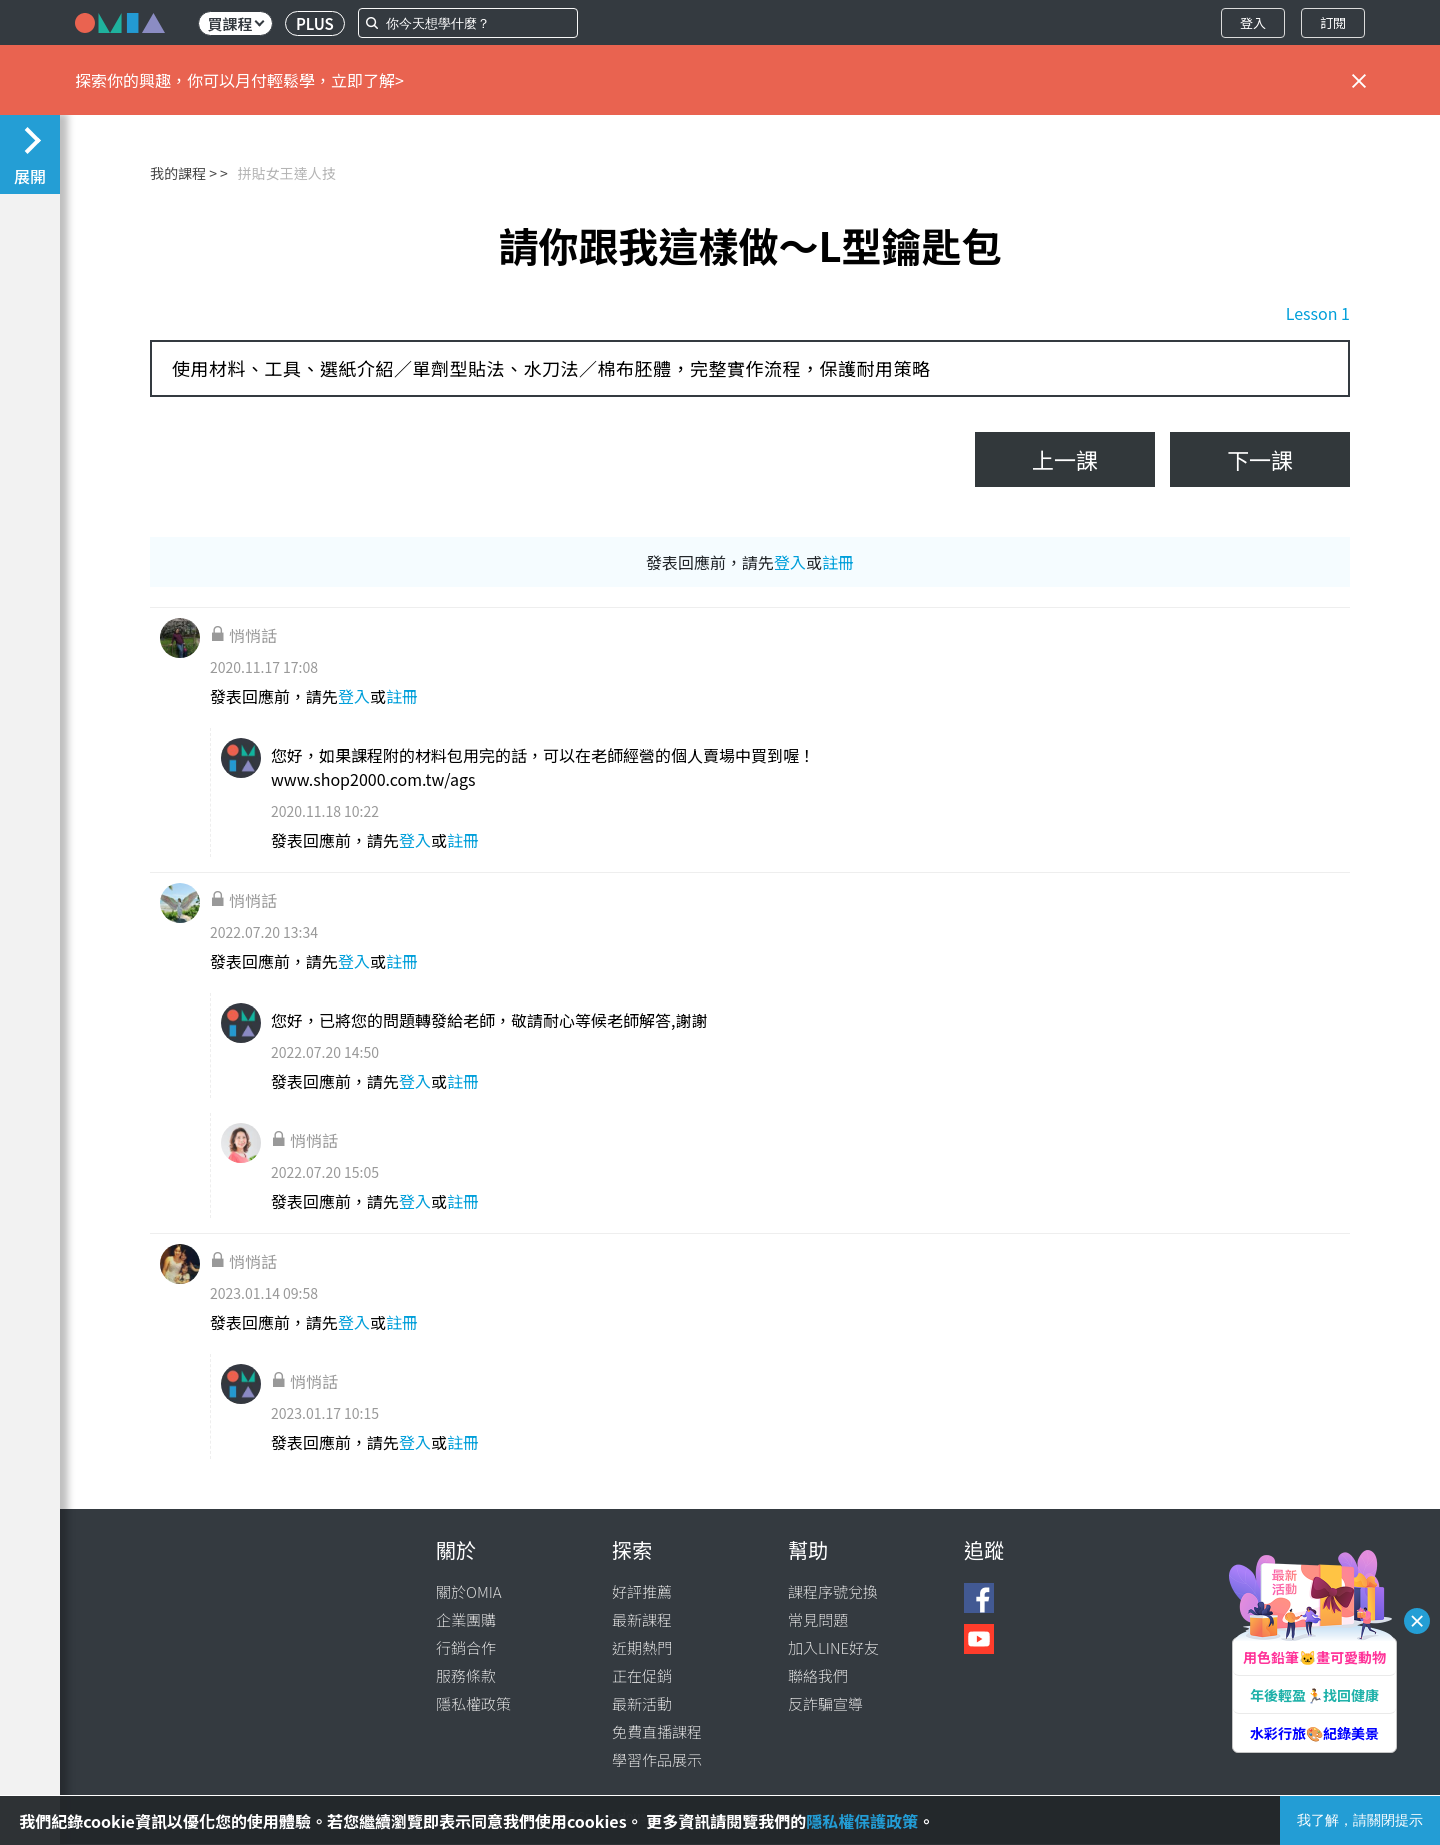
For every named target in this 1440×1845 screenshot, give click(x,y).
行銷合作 (466, 1647)
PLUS (315, 23)
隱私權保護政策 (862, 1821)
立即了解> (367, 80)
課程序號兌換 (833, 1591)
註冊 (838, 562)
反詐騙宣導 (825, 1703)
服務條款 (466, 1675)
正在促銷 (642, 1675)
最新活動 (642, 1703)
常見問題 (818, 1619)
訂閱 (1333, 22)
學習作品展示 (657, 1759)
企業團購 (466, 1619)
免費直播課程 (657, 1731)
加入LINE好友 (833, 1647)
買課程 (235, 23)
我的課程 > (183, 173)
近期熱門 (642, 1647)
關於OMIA (469, 1591)
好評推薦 (642, 1591)
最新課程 (642, 1619)
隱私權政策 (473, 1703)
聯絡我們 (818, 1675)
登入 (1253, 22)
